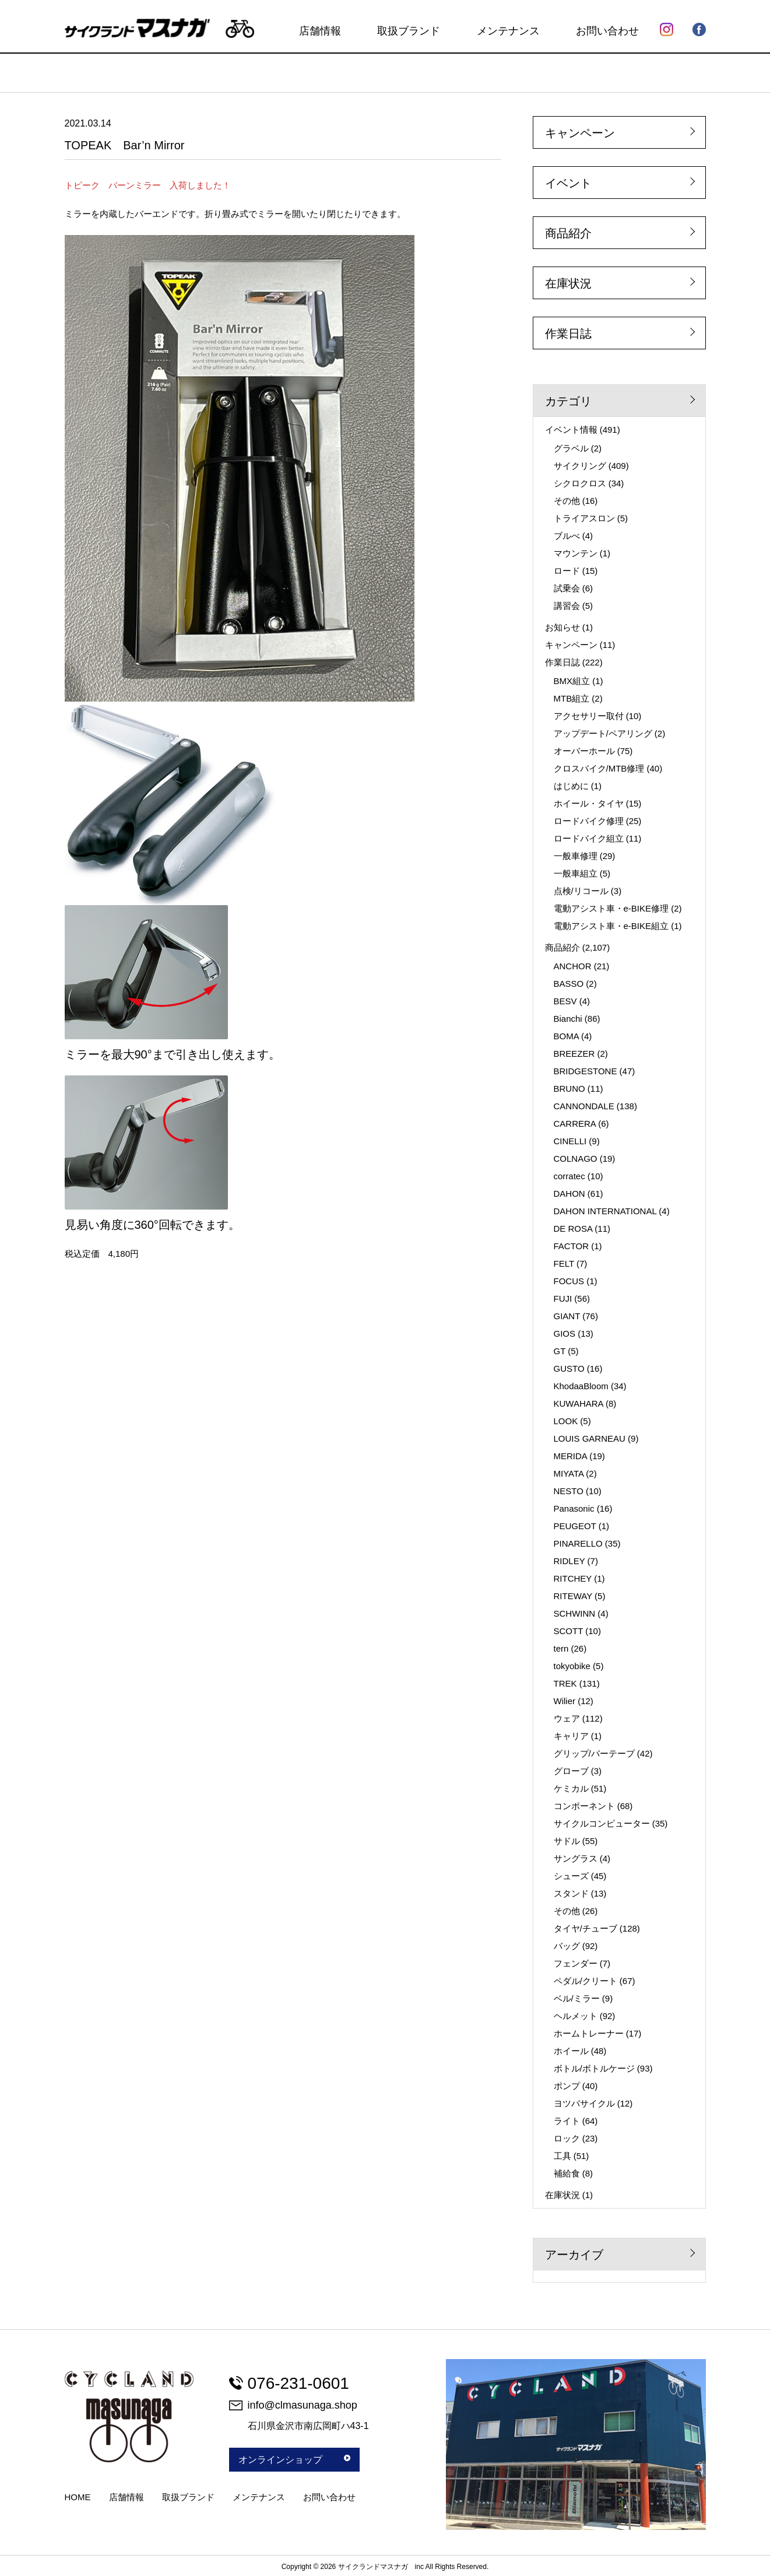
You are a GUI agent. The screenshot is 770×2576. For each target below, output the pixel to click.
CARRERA (575, 1123)
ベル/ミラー (577, 1998)
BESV (565, 1001)
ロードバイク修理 (589, 821)
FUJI (563, 1298)
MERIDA (571, 1456)
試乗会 (567, 588)
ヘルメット (575, 2016)
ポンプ (567, 2086)
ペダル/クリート (585, 1981)
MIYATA (569, 1473)
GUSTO (569, 1368)
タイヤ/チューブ (585, 1928)
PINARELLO (578, 1543)
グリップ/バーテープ (594, 1753)
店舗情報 (320, 31)
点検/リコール (581, 891)
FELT (564, 1263)
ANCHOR (573, 966)
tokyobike (572, 1666)
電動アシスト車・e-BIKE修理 (611, 908)
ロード (567, 571)
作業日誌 (568, 333)
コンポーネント (584, 1806)
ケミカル (571, 1788)
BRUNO (569, 1089)
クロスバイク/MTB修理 (599, 768)
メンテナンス (508, 31)
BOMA (566, 1036)
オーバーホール (584, 751)
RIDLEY (569, 1561)
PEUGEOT (575, 1526)
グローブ (571, 1771)
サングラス (575, 1858)
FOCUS (569, 1281)
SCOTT (568, 1631)
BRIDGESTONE (585, 1071)
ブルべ (567, 536)
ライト (567, 2121)
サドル (567, 1841)
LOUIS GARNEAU (589, 1438)
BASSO (569, 984)
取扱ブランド (408, 31)
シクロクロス (580, 483)
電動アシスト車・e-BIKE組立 (611, 926)
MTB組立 (572, 698)
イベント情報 (571, 429)
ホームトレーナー (589, 2033)
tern (561, 1648)
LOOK (566, 1421)
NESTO (568, 1491)
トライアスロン (584, 518)
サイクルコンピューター (602, 1823)
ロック (567, 2138)
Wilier (565, 1701)
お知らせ (562, 627)
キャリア (571, 1736)
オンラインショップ (294, 2460)
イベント (568, 183)
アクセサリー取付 (589, 716)
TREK (565, 1683)
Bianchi (568, 1019)
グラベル (571, 448)
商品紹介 (568, 233)
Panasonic (574, 1508)
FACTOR (571, 1246)
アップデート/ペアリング (603, 733)
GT (560, 1351)
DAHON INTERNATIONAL (605, 1211)
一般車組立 (575, 873)
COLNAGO (575, 1158)
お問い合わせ (607, 31)
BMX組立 (572, 681)
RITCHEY (573, 1578)
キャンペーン (580, 133)
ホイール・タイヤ (589, 803)
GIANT (567, 1316)
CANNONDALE (584, 1106)
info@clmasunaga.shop (293, 2405)
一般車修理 (575, 856)
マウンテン (575, 553)
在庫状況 (568, 283)
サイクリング (580, 466)
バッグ (567, 1946)
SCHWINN (575, 1613)
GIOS (565, 1333)
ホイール (571, 2051)
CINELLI (570, 1141)
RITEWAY (573, 1596)
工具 (562, 2156)
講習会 (567, 606)
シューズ (571, 1876)
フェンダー (575, 1963)
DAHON (569, 1193)
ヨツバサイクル (584, 2103)
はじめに (571, 786)
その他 (567, 501)
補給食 (567, 2173)
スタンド (571, 1893)
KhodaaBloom (581, 1386)
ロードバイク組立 (589, 838)
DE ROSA (573, 1228)
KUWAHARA (578, 1403)
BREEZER (574, 1054)
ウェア (567, 1718)
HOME (78, 2497)
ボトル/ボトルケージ (594, 2068)
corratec (569, 1176)
